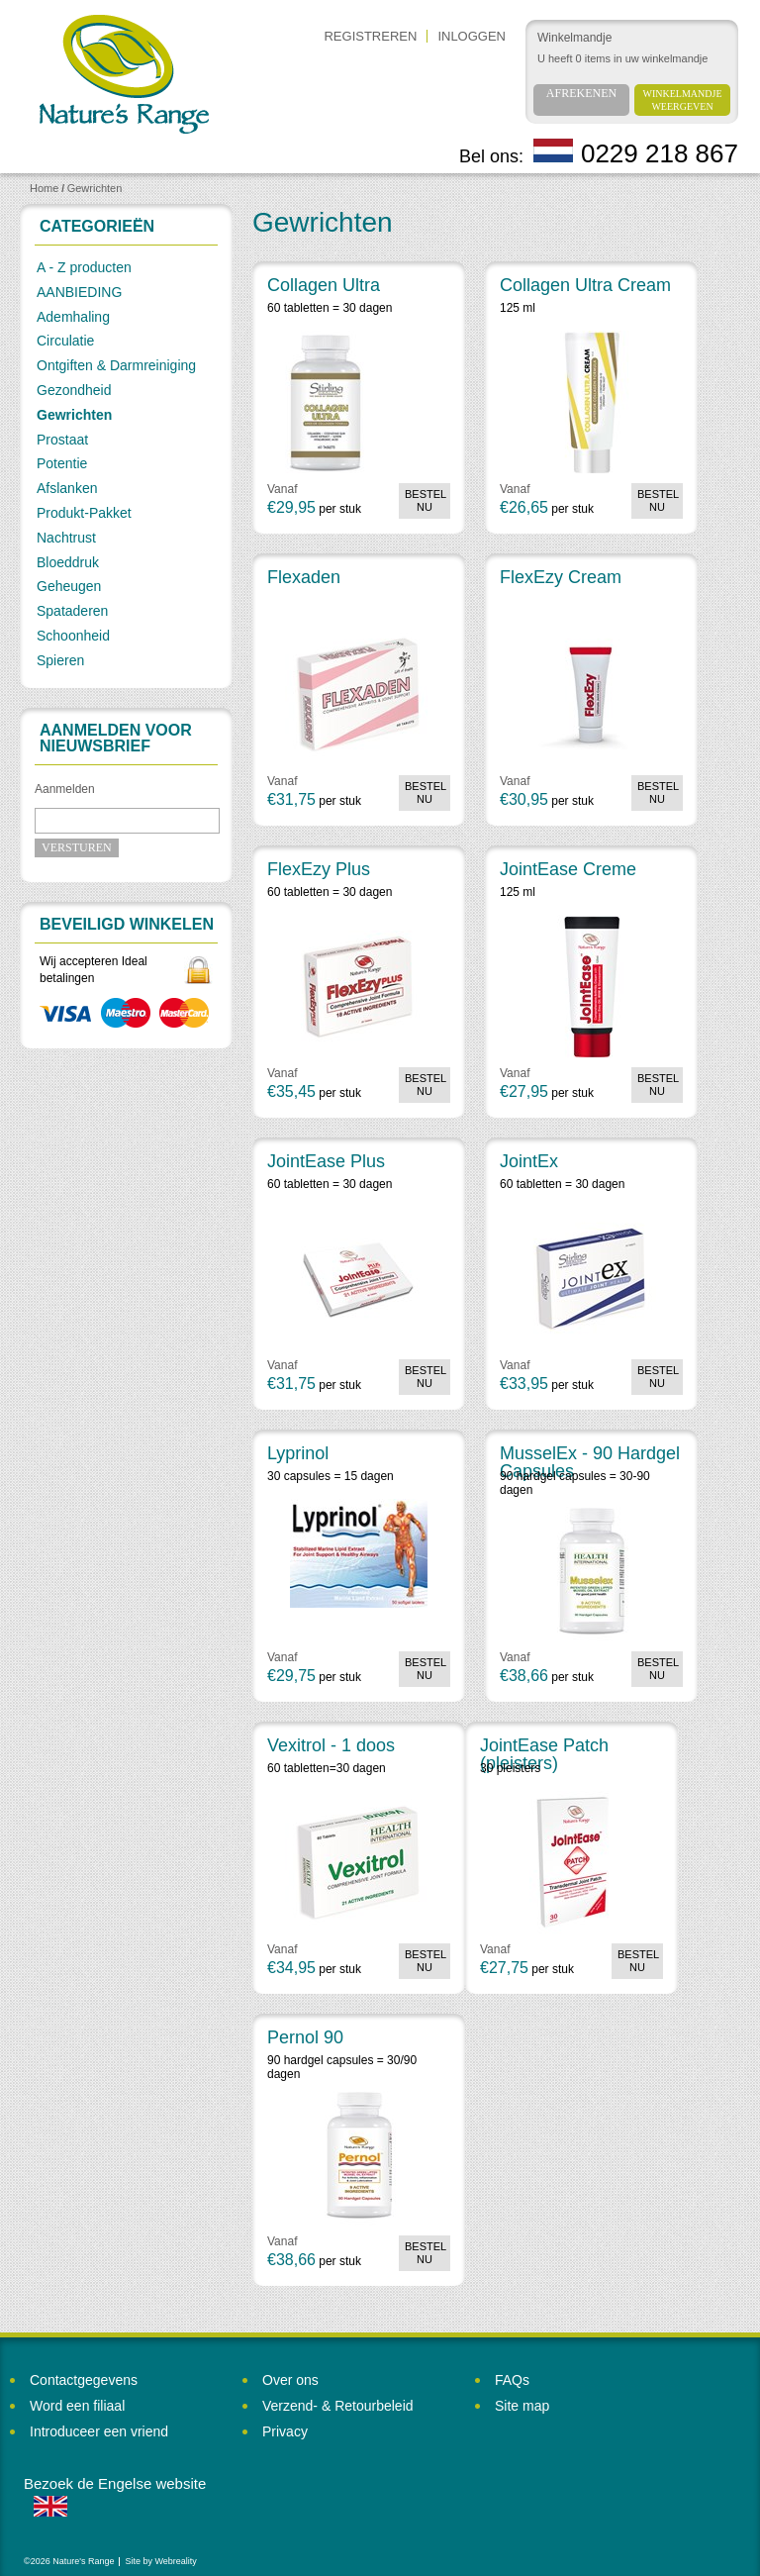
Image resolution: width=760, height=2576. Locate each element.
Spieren (60, 660)
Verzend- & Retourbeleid (338, 2406)
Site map (522, 2406)
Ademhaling (73, 317)
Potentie (62, 463)
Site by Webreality (160, 2561)
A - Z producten (84, 267)
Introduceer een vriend (99, 2431)
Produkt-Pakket (84, 513)
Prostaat (62, 439)
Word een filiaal (77, 2406)
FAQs (512, 2380)
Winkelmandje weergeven (682, 100)
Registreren (370, 36)
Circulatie (65, 340)
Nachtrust (66, 537)
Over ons (290, 2380)
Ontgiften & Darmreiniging (116, 365)
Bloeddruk (68, 562)
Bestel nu (425, 500)
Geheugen (69, 586)
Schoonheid (73, 636)
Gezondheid (74, 390)
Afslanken (67, 488)
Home (44, 188)
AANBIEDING (79, 292)
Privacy (285, 2431)
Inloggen (471, 36)
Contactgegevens (84, 2380)
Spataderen (72, 611)
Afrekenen (581, 93)
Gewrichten (95, 188)
